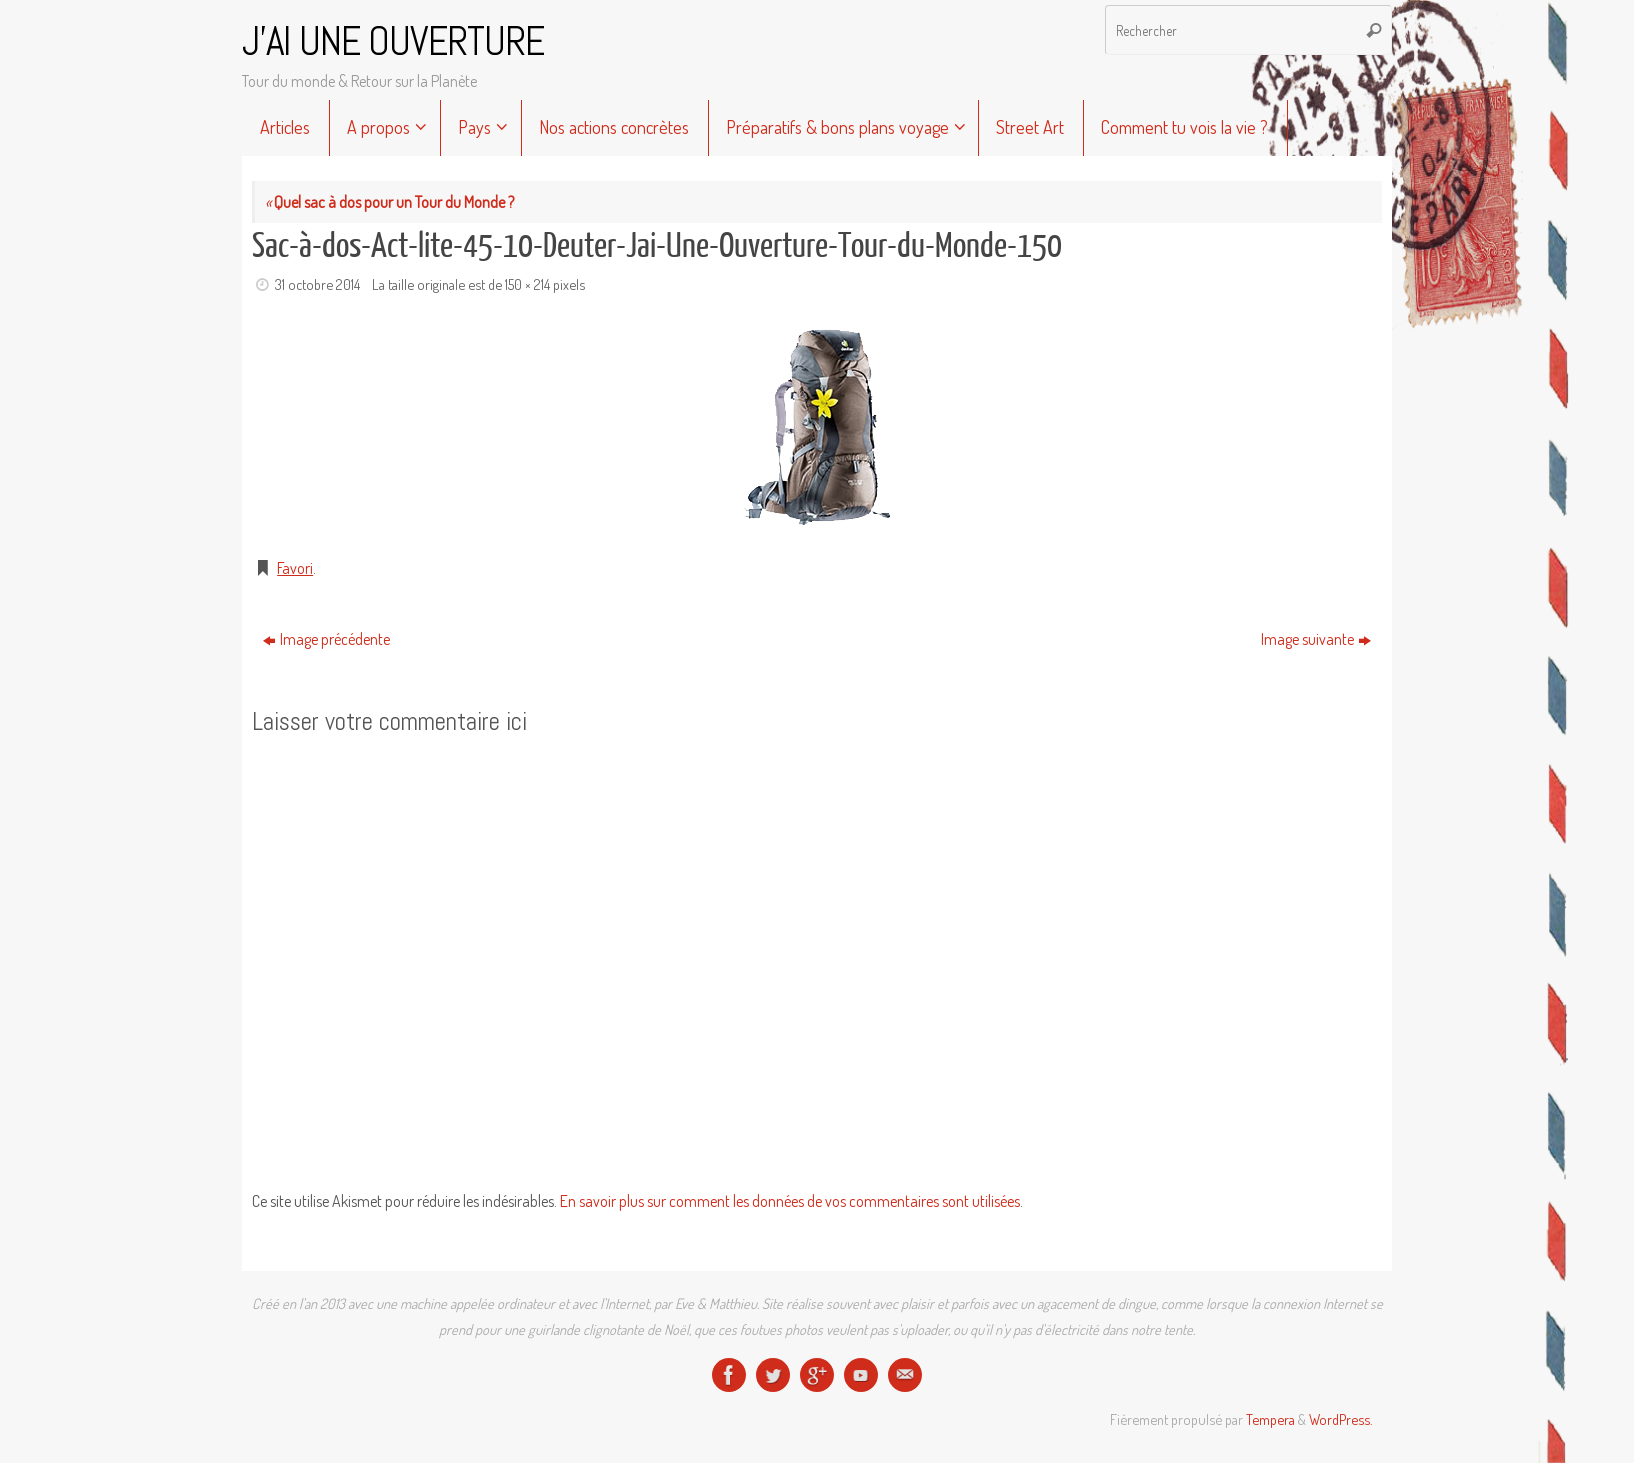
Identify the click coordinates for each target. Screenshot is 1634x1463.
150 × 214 (527, 284)
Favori (295, 568)
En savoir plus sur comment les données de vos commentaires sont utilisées (790, 1201)
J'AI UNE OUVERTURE (393, 42)
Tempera (1270, 1419)
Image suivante (1316, 639)
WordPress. (1340, 1419)
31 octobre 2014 (317, 284)
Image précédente (326, 639)
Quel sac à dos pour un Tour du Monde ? (389, 202)
